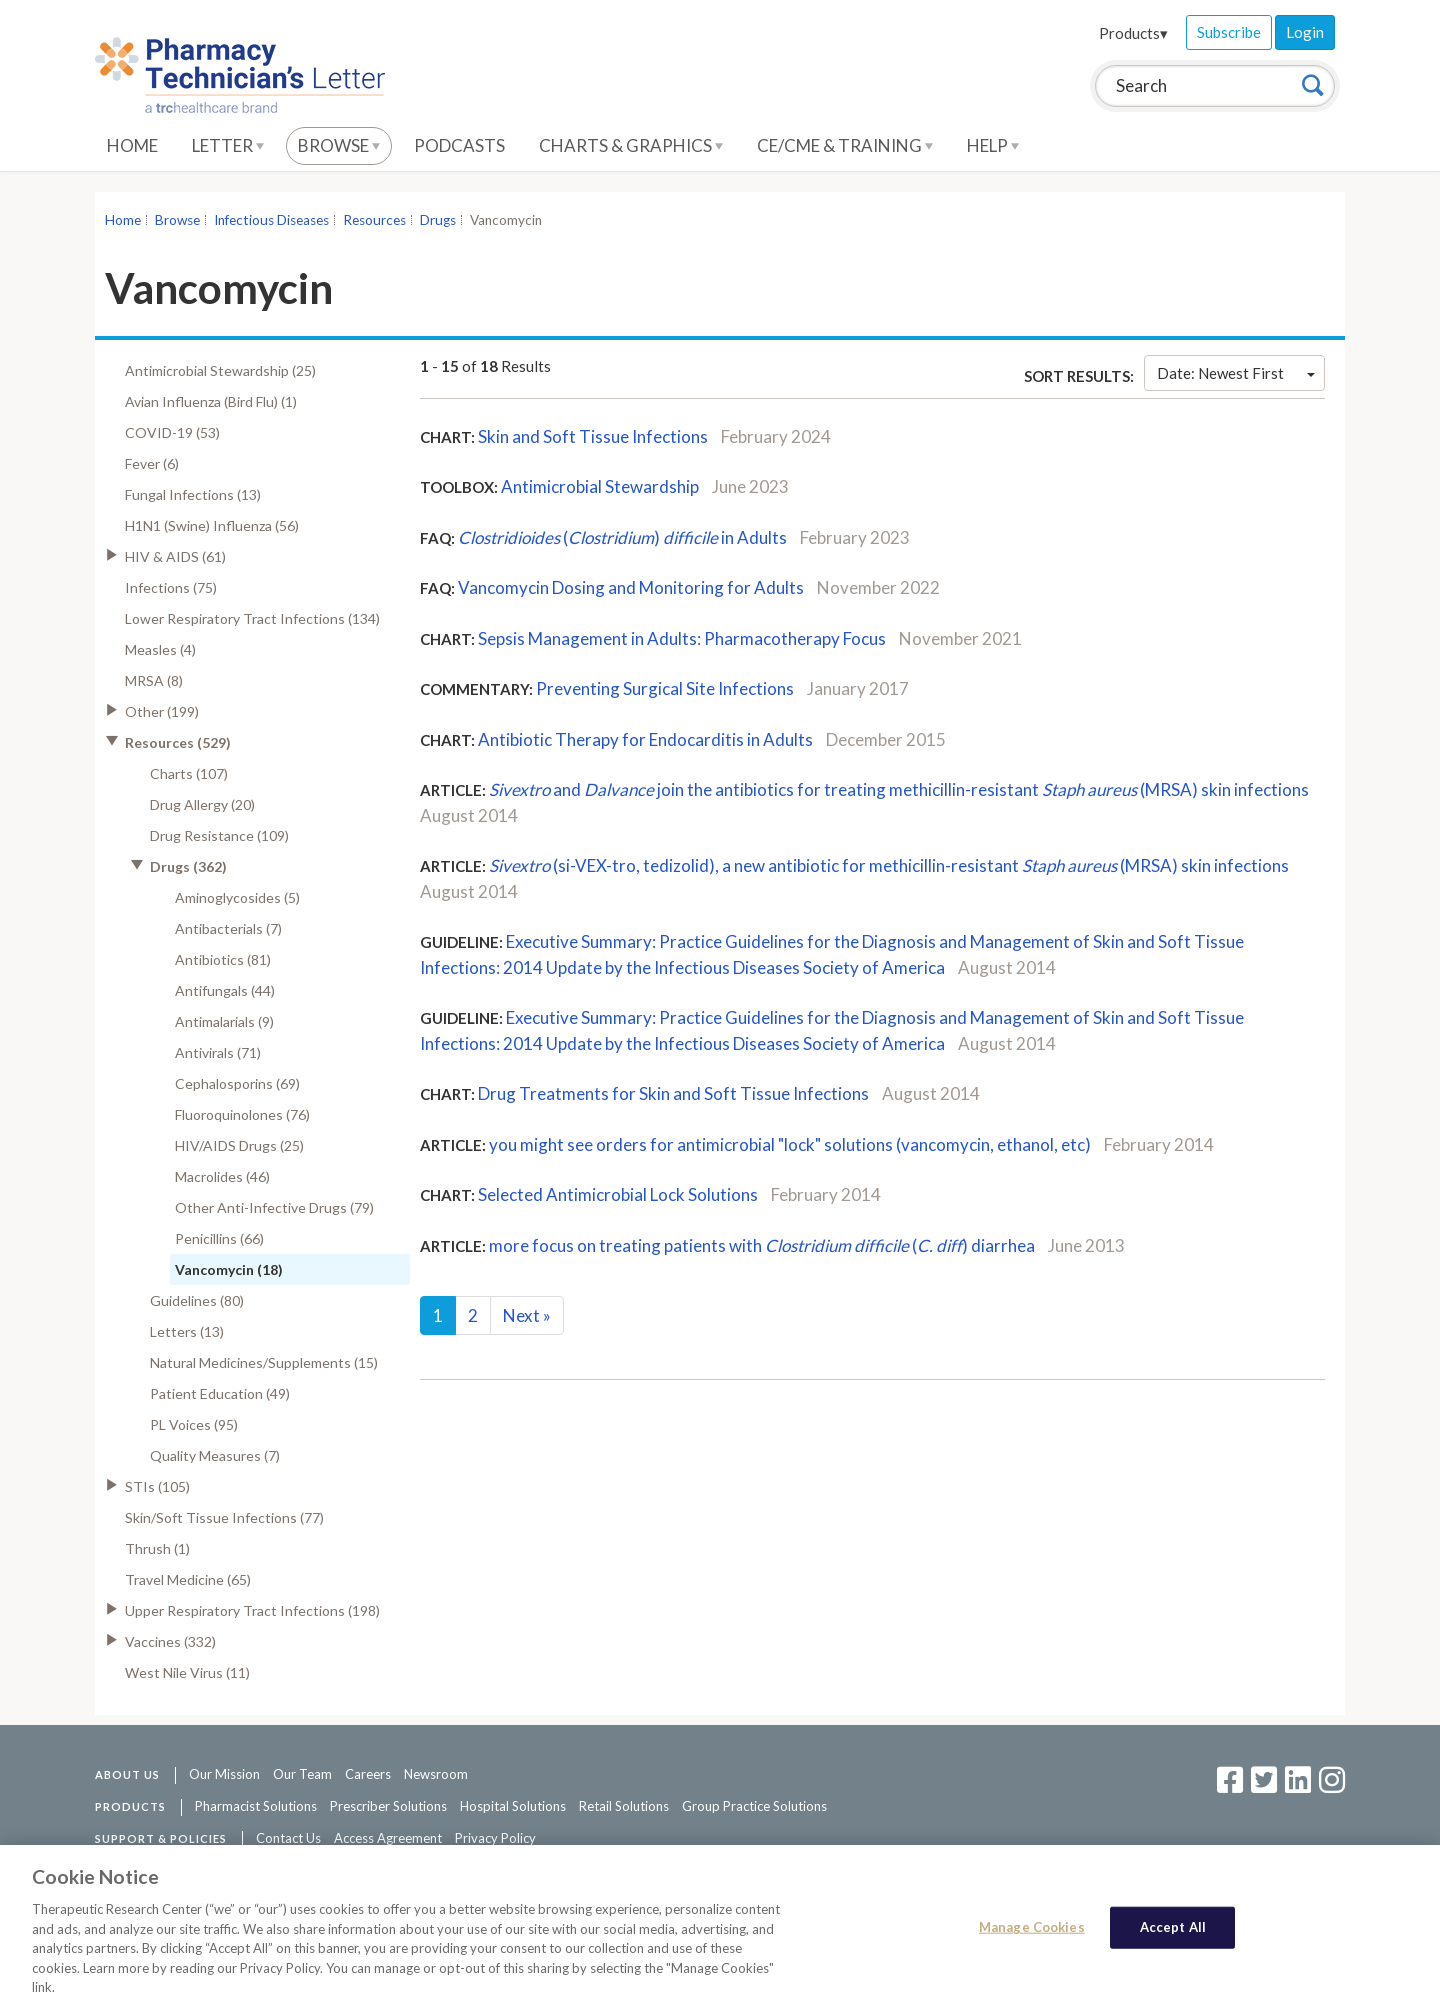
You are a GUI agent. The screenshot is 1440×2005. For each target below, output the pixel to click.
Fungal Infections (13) (193, 494)
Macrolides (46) (222, 1176)
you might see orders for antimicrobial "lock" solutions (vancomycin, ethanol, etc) (790, 1144)
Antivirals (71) (218, 1052)
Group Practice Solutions (754, 1806)
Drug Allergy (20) (202, 804)
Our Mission (224, 1774)
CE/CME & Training (845, 145)
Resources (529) (178, 742)
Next (527, 1315)
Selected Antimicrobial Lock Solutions (618, 1194)
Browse (339, 145)
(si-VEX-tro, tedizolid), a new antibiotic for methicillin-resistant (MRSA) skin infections (889, 865)
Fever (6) (152, 463)
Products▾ (1133, 33)
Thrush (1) (157, 1548)
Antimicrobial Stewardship (600, 486)
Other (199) (162, 711)
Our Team (302, 1774)
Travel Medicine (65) (188, 1579)
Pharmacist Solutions (256, 1806)
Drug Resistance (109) (219, 835)
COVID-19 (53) (172, 432)
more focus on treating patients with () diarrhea (762, 1245)
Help (993, 145)
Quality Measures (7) (215, 1455)
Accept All (1173, 1940)
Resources (374, 220)
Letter (228, 145)
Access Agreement (388, 1838)
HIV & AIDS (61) (175, 556)
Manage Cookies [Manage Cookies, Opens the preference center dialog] (1032, 1940)
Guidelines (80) (197, 1300)
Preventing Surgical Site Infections (665, 688)
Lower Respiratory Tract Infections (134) (252, 618)
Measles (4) (160, 649)
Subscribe (1229, 32)
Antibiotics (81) (223, 959)
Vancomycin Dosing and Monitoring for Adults (631, 587)
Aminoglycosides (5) (237, 897)
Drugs (438, 220)
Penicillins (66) (219, 1238)
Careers (368, 1774)
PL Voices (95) (194, 1424)
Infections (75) (171, 587)
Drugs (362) (188, 866)
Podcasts (459, 145)
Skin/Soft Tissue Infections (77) (224, 1517)
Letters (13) (187, 1331)
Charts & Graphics (631, 145)
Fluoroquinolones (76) (242, 1114)
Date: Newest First (1236, 373)
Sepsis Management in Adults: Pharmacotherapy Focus (682, 638)
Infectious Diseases (271, 220)
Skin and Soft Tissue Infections (593, 436)
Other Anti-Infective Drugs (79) (274, 1207)
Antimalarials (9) (224, 1021)
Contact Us (288, 1838)
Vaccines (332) (170, 1641)
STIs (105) (157, 1486)
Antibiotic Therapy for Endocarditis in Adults (645, 739)
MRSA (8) (154, 680)
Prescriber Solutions (388, 1806)
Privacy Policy (495, 1838)
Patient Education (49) (220, 1393)
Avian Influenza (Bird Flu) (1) (211, 401)
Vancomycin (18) (229, 1269)
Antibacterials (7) (228, 928)
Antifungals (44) (225, 990)
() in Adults (622, 537)
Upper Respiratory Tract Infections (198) (252, 1610)
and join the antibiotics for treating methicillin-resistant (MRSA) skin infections (899, 789)
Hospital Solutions (513, 1806)
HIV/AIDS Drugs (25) (239, 1145)
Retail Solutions (624, 1806)
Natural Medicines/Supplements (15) (264, 1362)
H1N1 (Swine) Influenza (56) (212, 525)
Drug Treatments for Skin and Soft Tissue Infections (673, 1093)
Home (132, 145)
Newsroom (436, 1774)
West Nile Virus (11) (187, 1672)
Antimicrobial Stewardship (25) (220, 370)
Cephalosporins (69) (237, 1083)
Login (1305, 32)
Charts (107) (189, 773)
